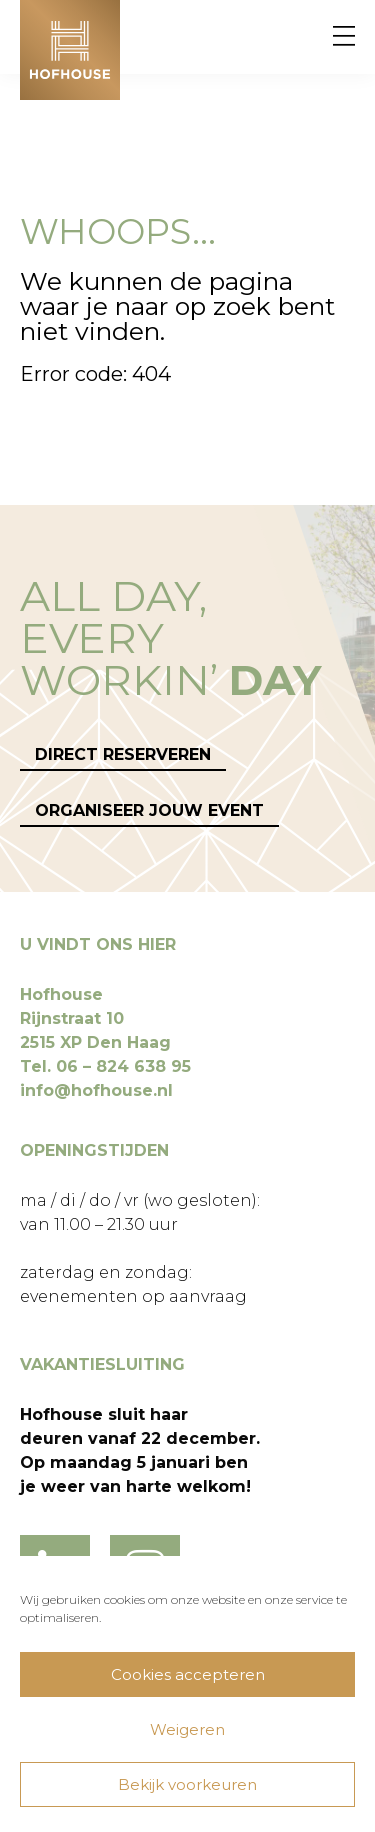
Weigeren (187, 1729)
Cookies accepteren (188, 1674)
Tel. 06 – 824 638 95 (105, 1066)
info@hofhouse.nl (96, 1090)
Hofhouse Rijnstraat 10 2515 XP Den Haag (95, 1018)
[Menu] (344, 37)
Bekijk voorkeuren (187, 1784)
